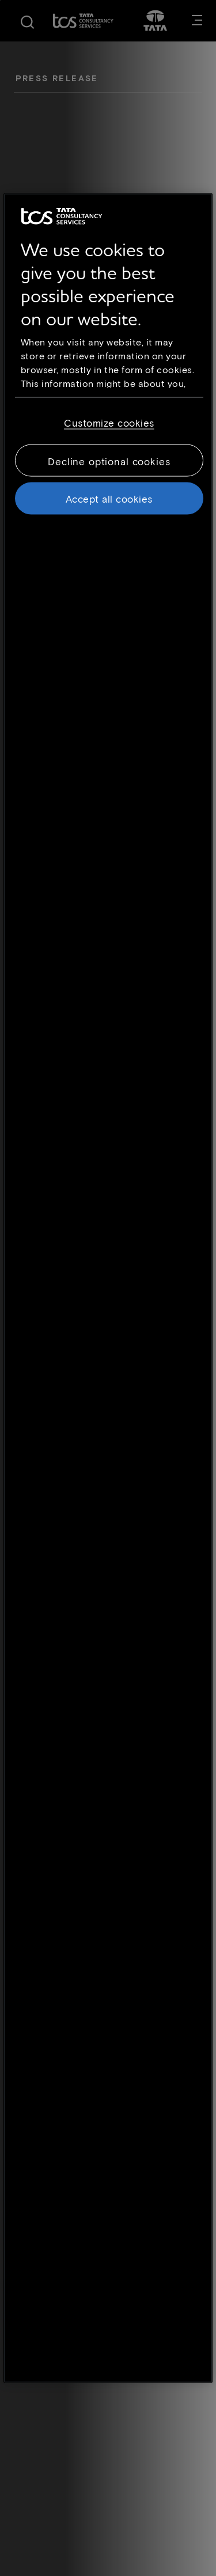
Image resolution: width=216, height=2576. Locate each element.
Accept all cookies (109, 498)
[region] (108, 1288)
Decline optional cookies (109, 461)
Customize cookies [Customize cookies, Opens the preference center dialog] (109, 422)
